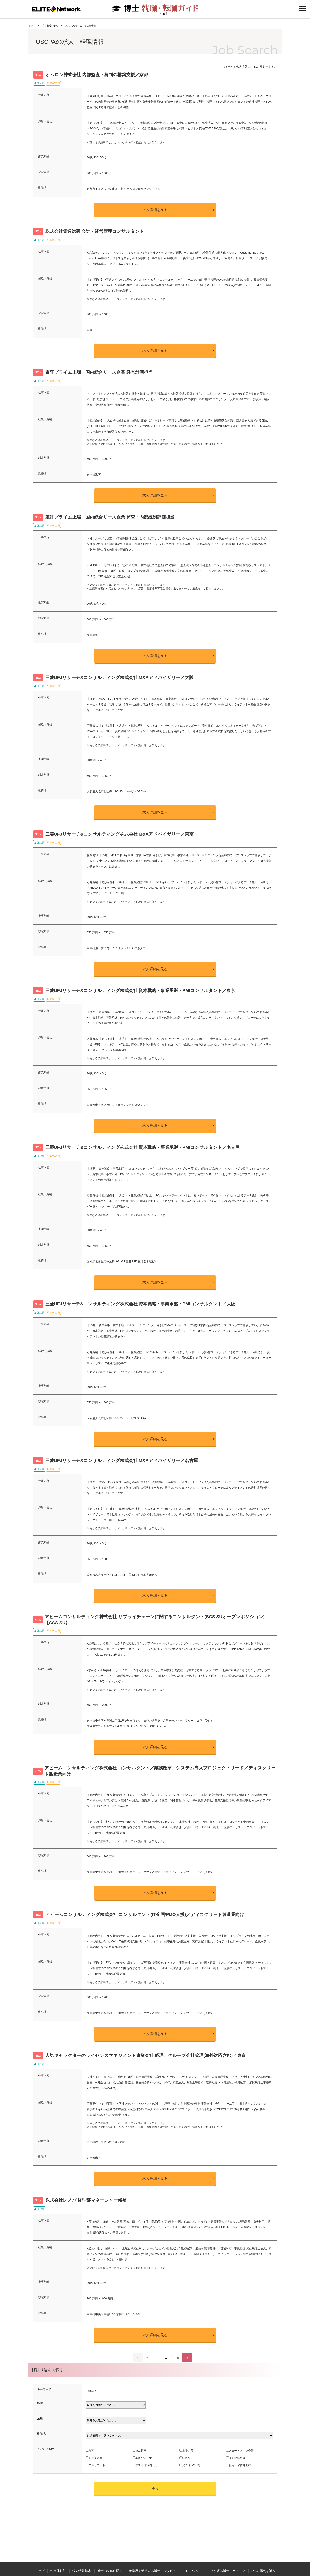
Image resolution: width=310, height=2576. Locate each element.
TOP (31, 25)
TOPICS (191, 2551)
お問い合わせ (186, 2558)
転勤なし (187, 2457)
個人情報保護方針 (214, 2558)
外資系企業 (95, 2457)
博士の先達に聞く (110, 2551)
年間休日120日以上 (147, 2465)
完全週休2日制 (191, 2465)
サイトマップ (161, 2558)
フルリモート (96, 2465)
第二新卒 (140, 2450)
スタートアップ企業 (241, 2450)
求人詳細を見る (155, 210)
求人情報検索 (50, 25)
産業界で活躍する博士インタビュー (154, 2551)
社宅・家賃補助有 (240, 2465)
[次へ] (187, 2357)
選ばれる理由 (73, 2558)
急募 (91, 2450)
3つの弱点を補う (263, 2551)
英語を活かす (143, 2457)
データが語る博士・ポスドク (224, 2551)
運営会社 (239, 2558)
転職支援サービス (133, 2558)
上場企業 (187, 2450)
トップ (39, 2551)
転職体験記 (58, 2551)
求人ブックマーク (101, 2558)
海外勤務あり (237, 2457)
